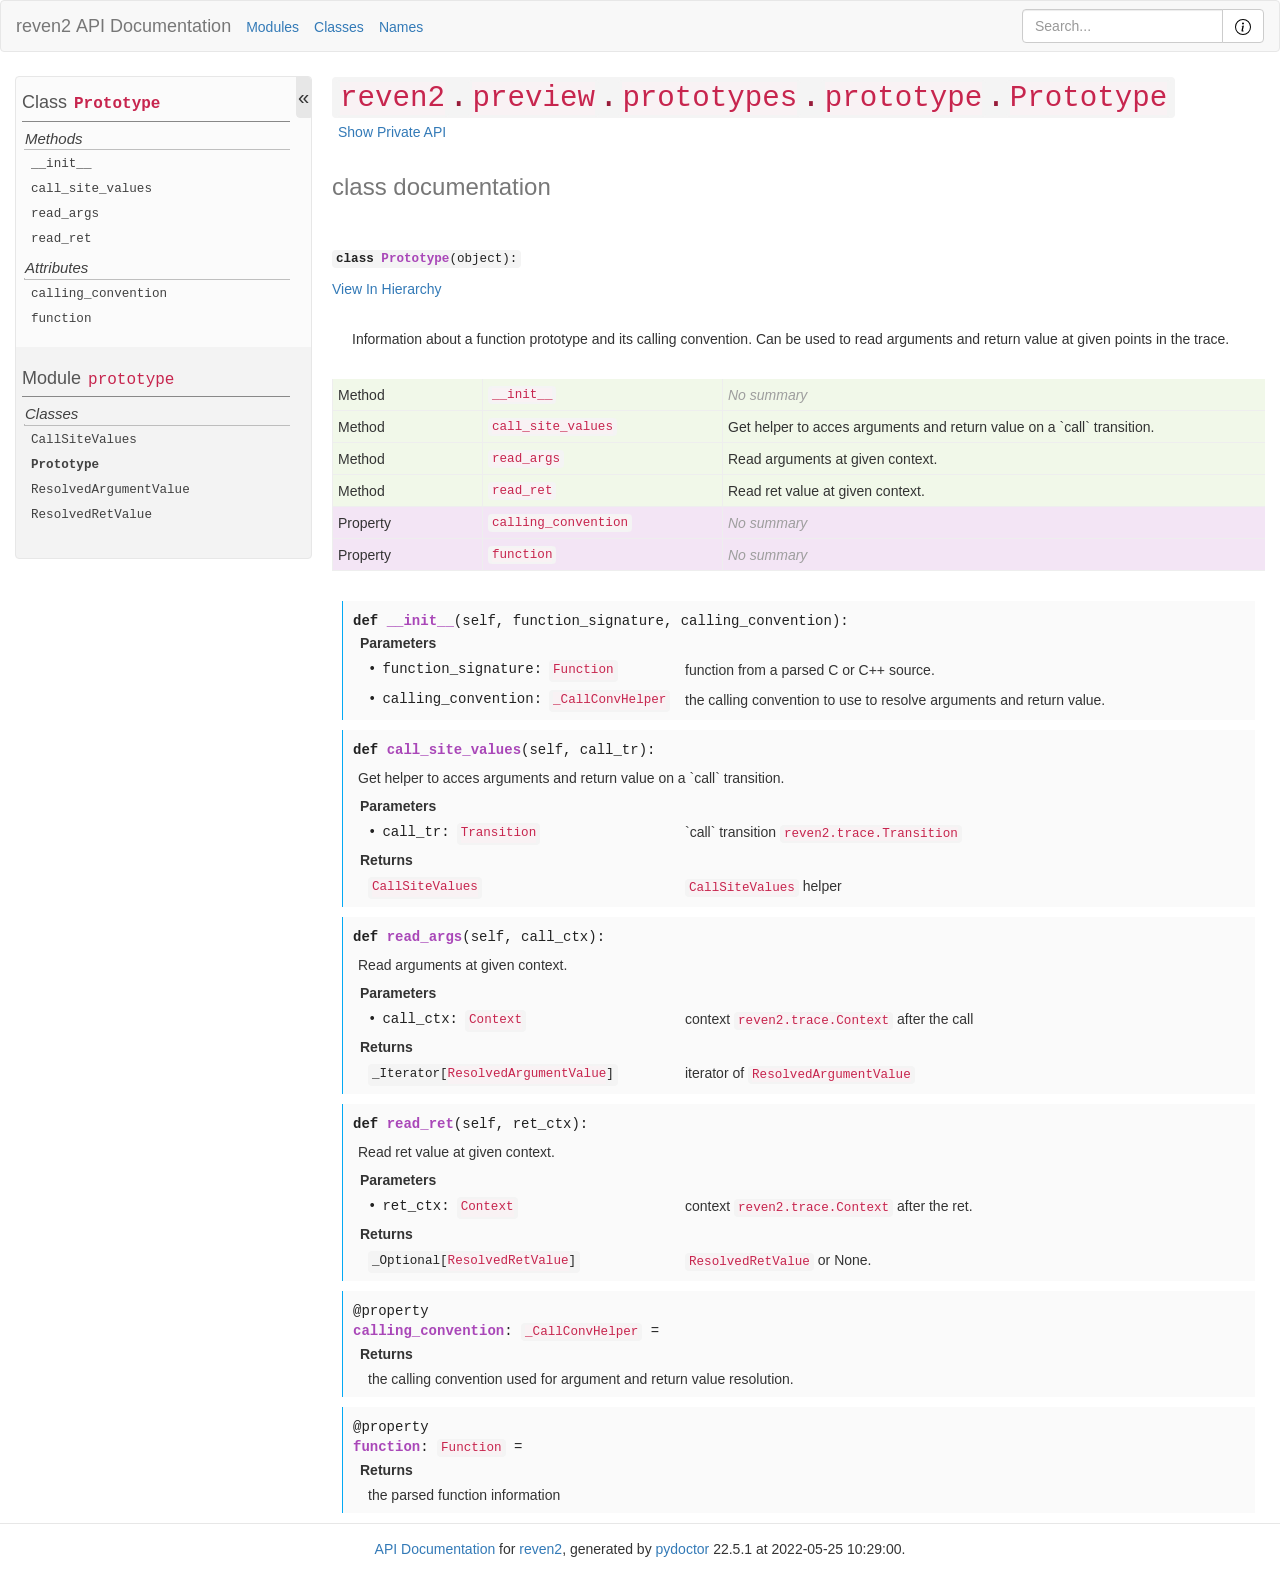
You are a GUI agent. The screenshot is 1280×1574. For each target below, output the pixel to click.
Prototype (117, 104)
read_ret (61, 239)
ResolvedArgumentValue (110, 490)
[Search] (1122, 26)
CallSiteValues (84, 440)
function (61, 319)
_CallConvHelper (609, 700)
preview (533, 98)
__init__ (61, 164)
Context (495, 1020)
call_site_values (91, 189)
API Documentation (153, 26)
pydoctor (683, 1549)
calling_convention (99, 294)
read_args (65, 214)
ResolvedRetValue (91, 515)
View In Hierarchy (386, 289)
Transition (499, 833)
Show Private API (392, 132)
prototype (131, 380)
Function (583, 670)
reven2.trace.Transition (871, 834)
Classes (339, 27)
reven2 (43, 26)
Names (401, 27)
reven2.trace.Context (813, 1021)
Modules (272, 27)
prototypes (709, 98)
